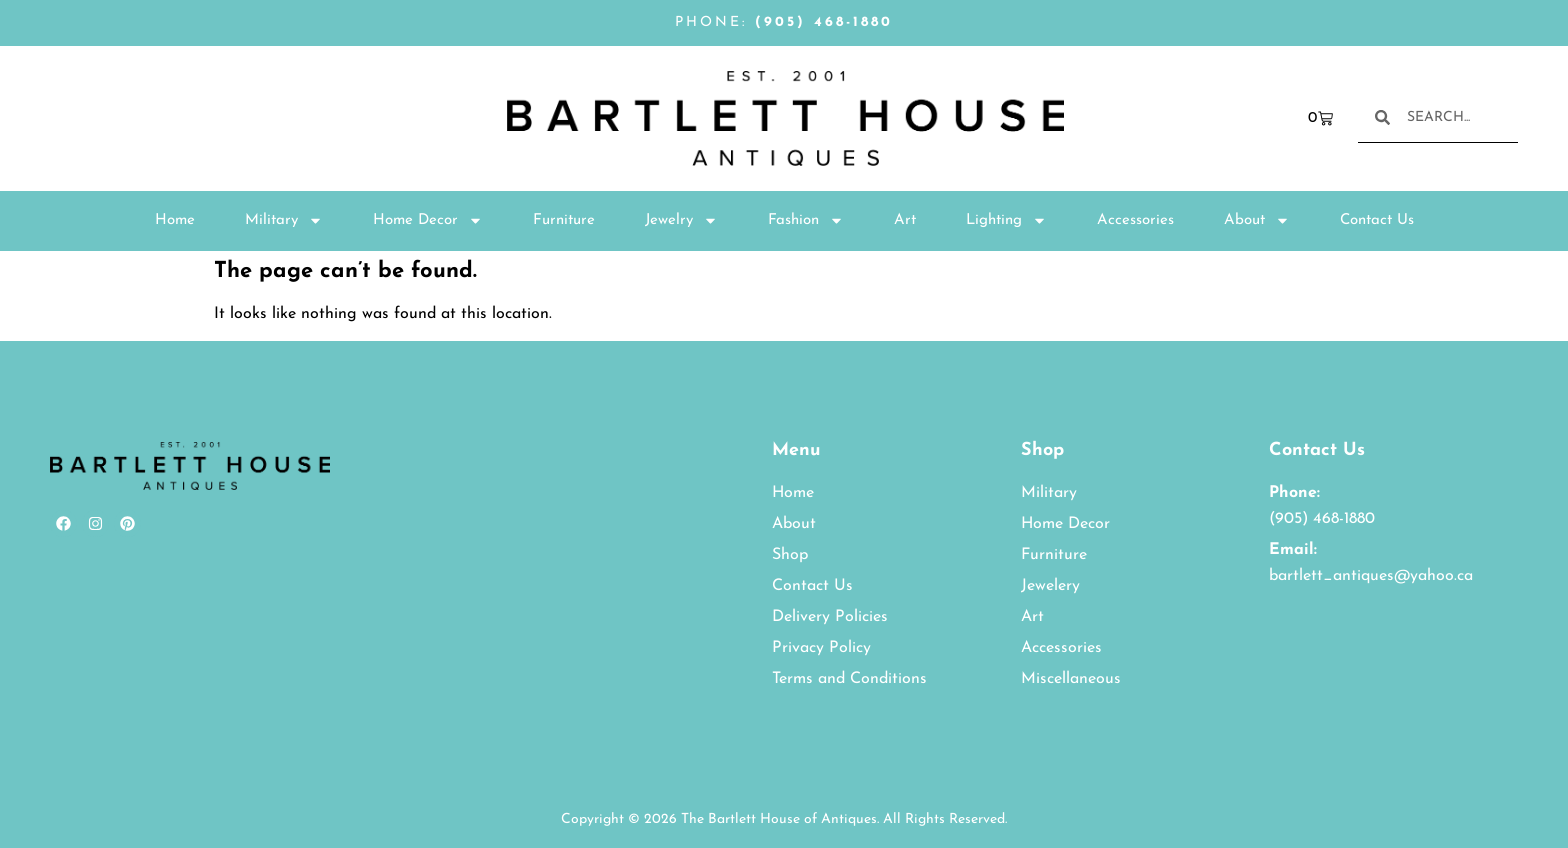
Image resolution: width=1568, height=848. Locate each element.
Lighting (1006, 220)
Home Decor (428, 220)
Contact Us (1377, 220)
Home (175, 220)
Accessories (1135, 220)
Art (905, 220)
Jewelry (681, 220)
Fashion (806, 220)
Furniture (564, 220)
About (1257, 220)
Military (284, 220)
